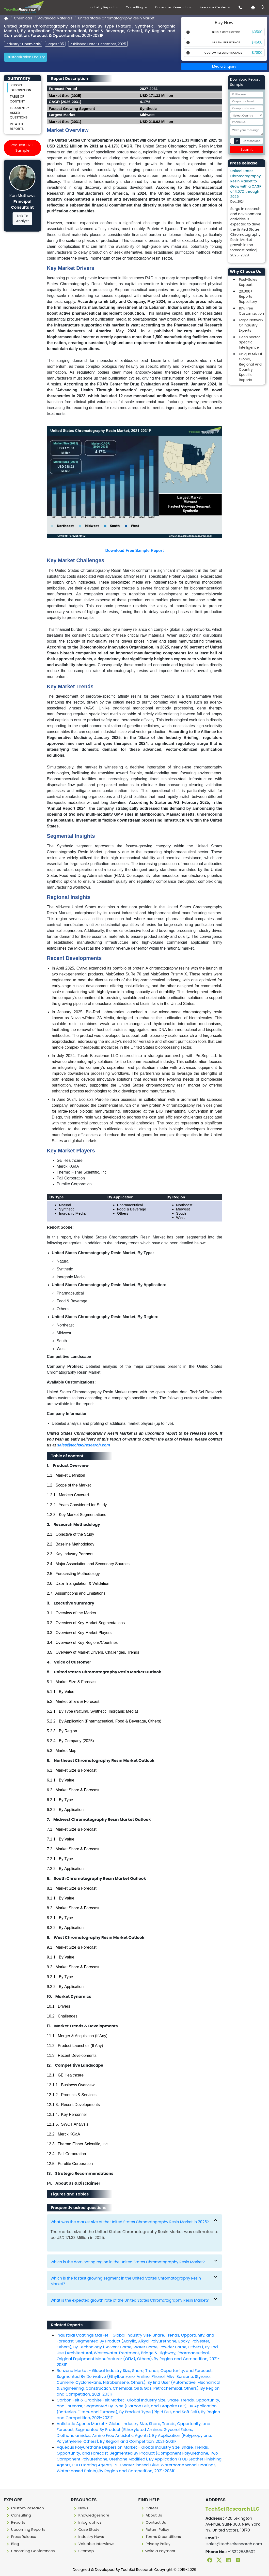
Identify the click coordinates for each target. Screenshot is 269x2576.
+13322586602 (241, 2552)
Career (149, 2508)
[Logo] (24, 7)
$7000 (257, 52)
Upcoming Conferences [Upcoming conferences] (30, 2550)
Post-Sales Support (248, 282)
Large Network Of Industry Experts (251, 325)
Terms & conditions (160, 2536)
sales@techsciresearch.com (83, 1445)
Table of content (17, 99)
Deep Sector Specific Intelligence (249, 342)
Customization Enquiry (25, 57)
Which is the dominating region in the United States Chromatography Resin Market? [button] (127, 2262)
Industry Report (104, 7)
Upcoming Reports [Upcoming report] (25, 2529)
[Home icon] (251, 7)
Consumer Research (173, 7)
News (80, 2508)
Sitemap (83, 2550)
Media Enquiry (224, 66)
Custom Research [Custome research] (25, 2508)
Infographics (87, 2522)
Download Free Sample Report (134, 550)
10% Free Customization (251, 311)
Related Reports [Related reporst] (17, 126)
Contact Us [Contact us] (153, 2522)
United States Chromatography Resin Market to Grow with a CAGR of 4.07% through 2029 (246, 183)
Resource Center (215, 7)
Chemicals (23, 18)
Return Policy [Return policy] (154, 2529)
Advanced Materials (55, 18)
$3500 (257, 31)
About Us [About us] (151, 2515)
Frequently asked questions (19, 112)
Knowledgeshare (91, 2515)
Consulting (137, 7)
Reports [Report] (15, 2522)
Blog (12, 2543)
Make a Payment (157, 2550)
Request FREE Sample (22, 147)
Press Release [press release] (21, 2536)
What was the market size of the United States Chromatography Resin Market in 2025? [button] (129, 2221)
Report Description (21, 87)
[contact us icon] (239, 7)
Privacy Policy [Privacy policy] (155, 2543)
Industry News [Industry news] (88, 2536)
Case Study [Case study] (86, 2529)
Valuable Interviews (93, 2543)
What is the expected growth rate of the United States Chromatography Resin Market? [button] (129, 2300)
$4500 (257, 42)
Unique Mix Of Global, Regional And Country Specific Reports (250, 367)
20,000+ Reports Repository (248, 296)
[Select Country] (246, 115)
